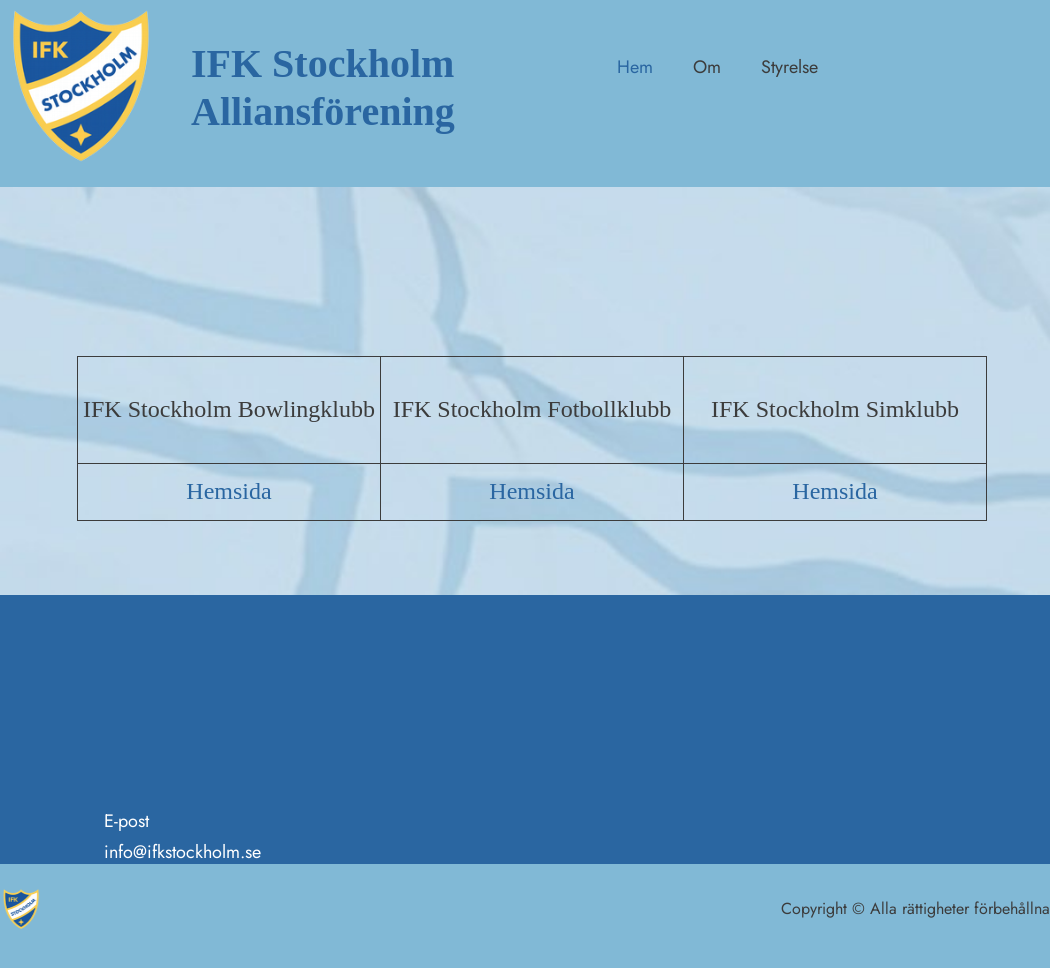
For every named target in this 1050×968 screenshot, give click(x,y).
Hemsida (228, 491)
